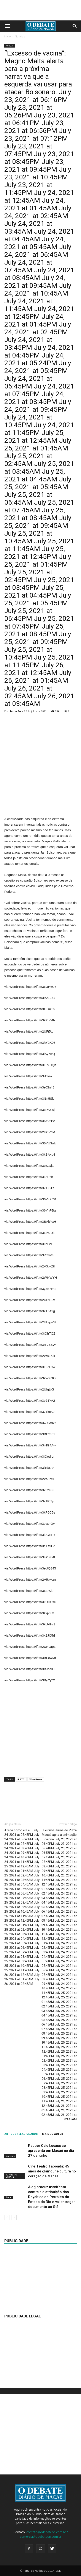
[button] (75, 26)
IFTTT (21, 1779)
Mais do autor (52, 2133)
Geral (8, 2197)
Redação (15, 711)
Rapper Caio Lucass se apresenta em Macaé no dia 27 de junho (51, 2150)
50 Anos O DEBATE (11, 2175)
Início (7, 36)
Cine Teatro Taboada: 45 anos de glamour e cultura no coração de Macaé (52, 2171)
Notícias (20, 36)
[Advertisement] (40, 771)
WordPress (35, 1779)
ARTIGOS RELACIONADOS (21, 2133)
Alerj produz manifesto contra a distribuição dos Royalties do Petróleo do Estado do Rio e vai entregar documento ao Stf (51, 2197)
